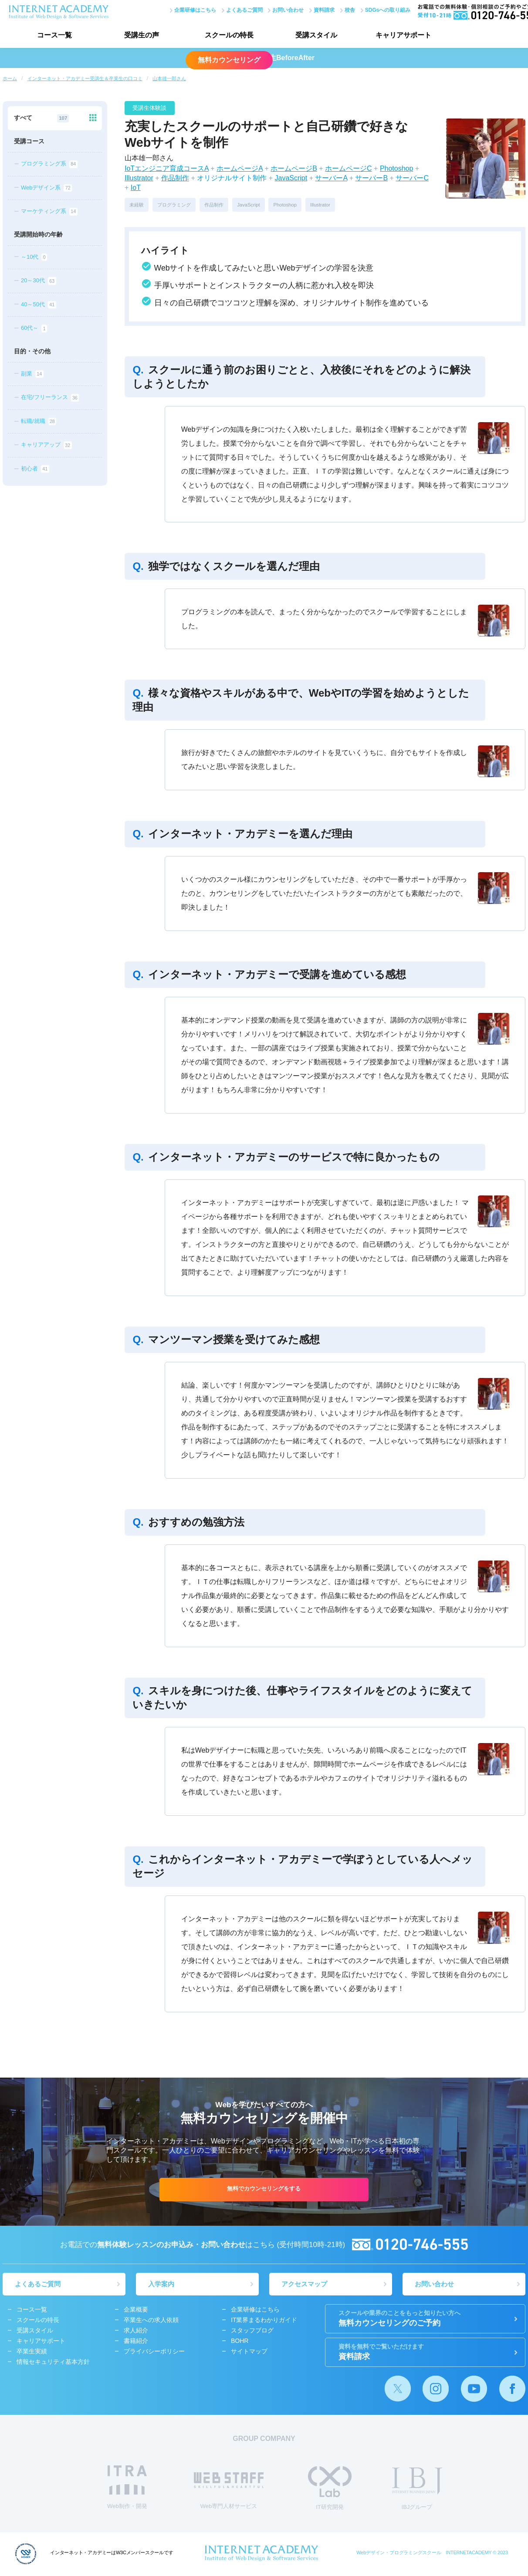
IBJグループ (417, 2489)
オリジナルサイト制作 (232, 178)
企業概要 (136, 2310)
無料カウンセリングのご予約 (425, 2319)
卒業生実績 (32, 2352)
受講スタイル (316, 35)
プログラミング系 (49, 164)
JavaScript (291, 178)
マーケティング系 (49, 212)
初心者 (35, 469)
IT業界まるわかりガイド (264, 2321)
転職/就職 (38, 422)
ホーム (10, 78)
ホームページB (294, 168)
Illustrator (139, 178)
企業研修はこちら (194, 10)
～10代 (34, 257)
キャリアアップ (46, 445)
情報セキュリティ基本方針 (53, 2362)
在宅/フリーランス (50, 398)
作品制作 (175, 178)
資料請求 (323, 10)
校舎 (349, 10)
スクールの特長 (228, 35)
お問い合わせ (287, 10)
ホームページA (240, 168)
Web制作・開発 (127, 2488)
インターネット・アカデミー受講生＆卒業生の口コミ (84, 78)
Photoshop (396, 168)
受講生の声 (141, 35)
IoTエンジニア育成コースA (167, 168)
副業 (32, 374)
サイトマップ (249, 2352)
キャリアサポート (403, 35)
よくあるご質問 (243, 10)
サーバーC (412, 178)
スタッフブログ (252, 2331)
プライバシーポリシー (154, 2352)
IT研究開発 (330, 2489)
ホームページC (348, 168)
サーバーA (331, 178)
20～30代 (38, 281)
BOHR (239, 2342)
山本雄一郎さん (169, 78)
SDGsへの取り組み (387, 10)
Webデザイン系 (46, 188)
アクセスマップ (305, 2284)
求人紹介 (136, 2331)
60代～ (34, 328)
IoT (136, 187)
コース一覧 (54, 35)
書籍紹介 (136, 2342)
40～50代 (38, 305)
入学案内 (162, 2284)
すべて (41, 118)
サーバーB (371, 178)
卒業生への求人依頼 (151, 2321)
